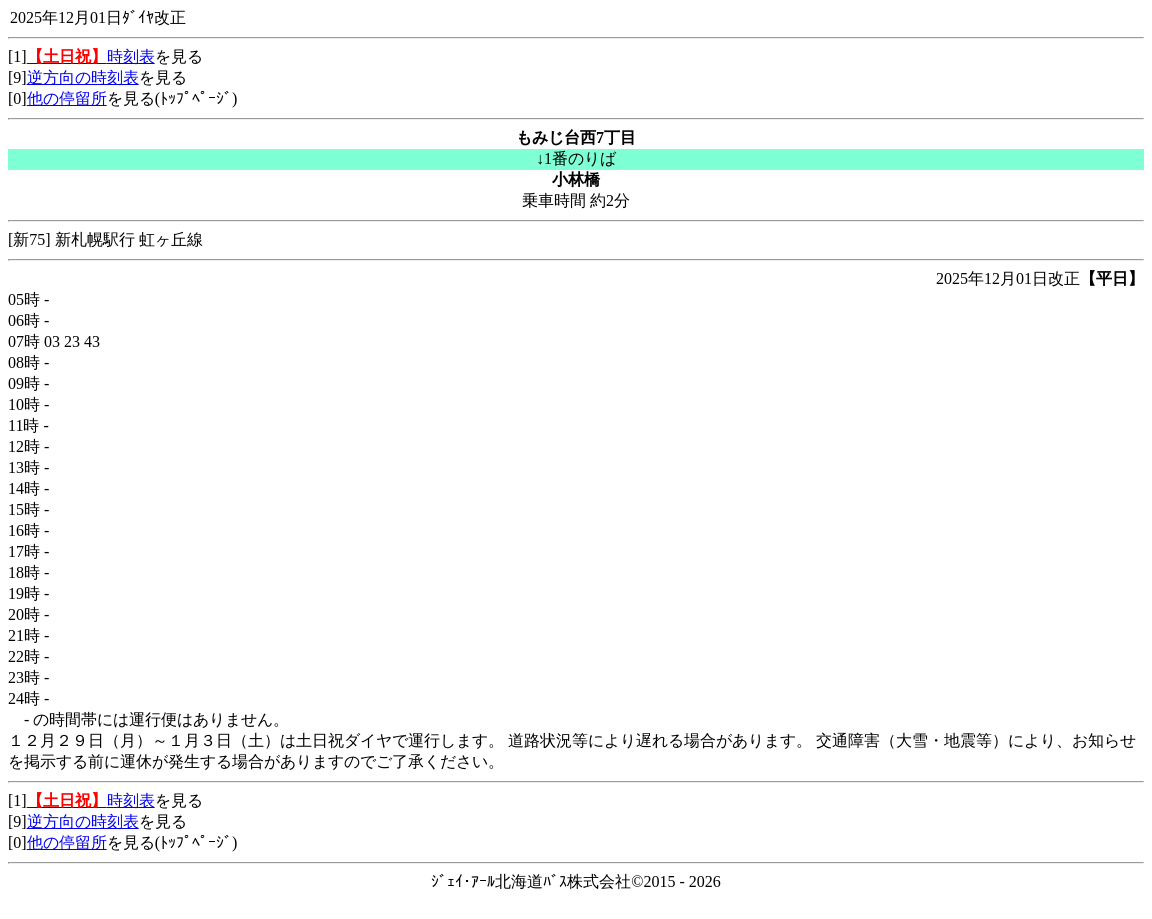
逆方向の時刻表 (83, 77)
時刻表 (91, 56)
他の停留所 (67, 98)
